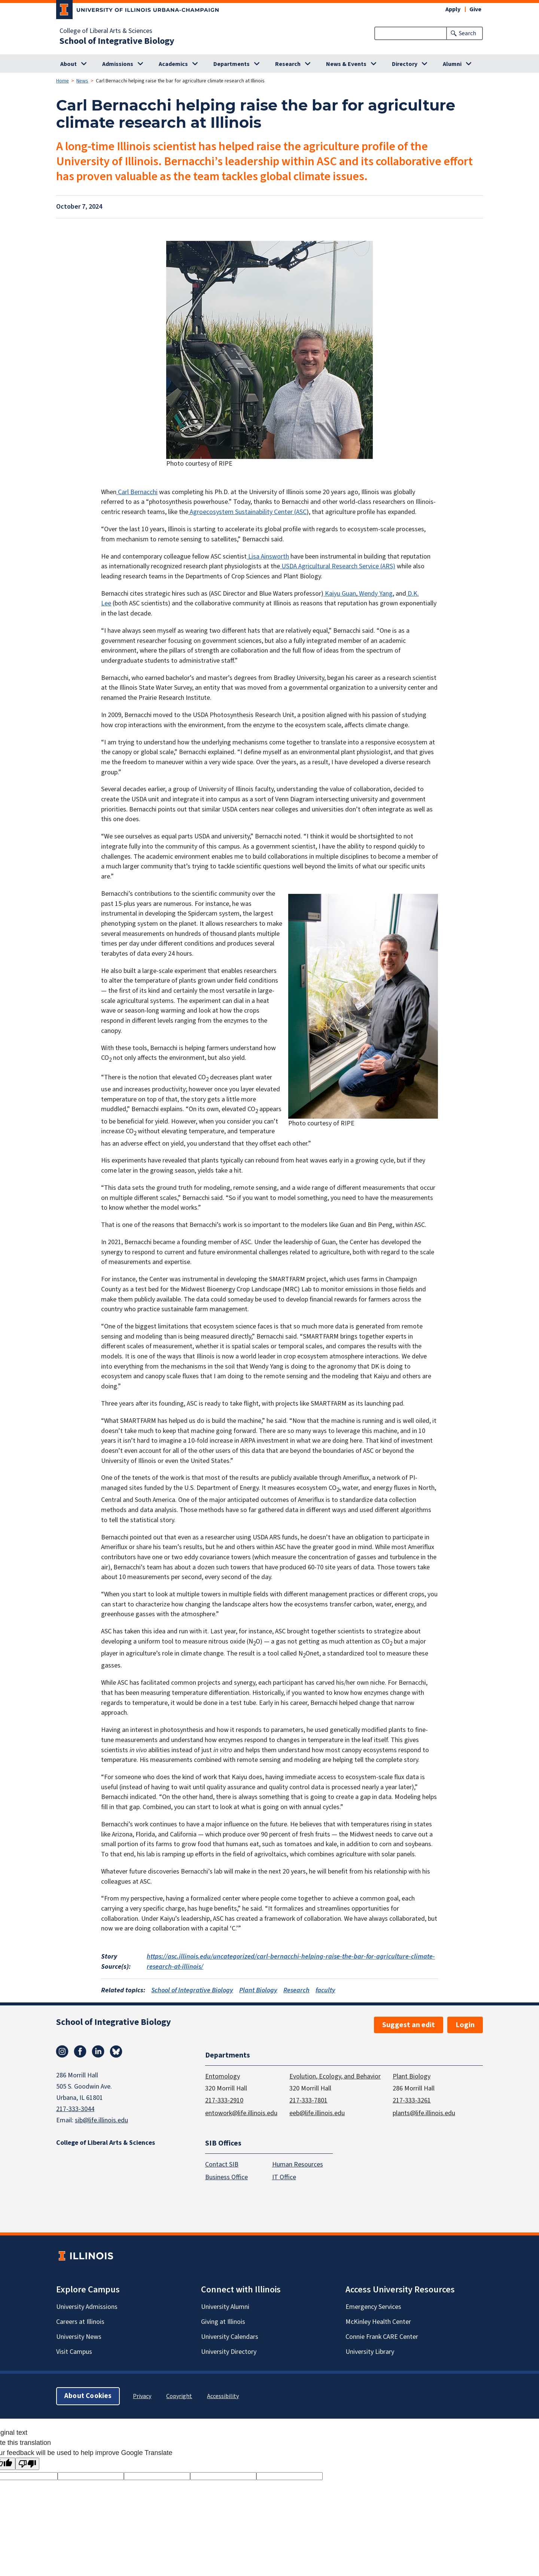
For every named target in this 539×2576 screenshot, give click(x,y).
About (68, 64)
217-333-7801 (308, 2100)
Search (467, 33)
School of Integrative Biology (117, 41)
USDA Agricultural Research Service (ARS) (337, 566)
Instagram (62, 2051)
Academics (173, 64)
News (82, 81)
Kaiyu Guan (339, 593)
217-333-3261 (412, 2100)
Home (62, 81)
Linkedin (98, 2051)
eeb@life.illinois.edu (317, 2113)
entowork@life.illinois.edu (241, 2113)
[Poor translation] (27, 2464)
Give (475, 9)
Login (465, 2025)
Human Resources (297, 2164)
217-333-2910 (224, 2100)
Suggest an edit (408, 2025)
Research (288, 64)
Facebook (80, 2051)
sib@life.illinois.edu (101, 2120)
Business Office (226, 2177)
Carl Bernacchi (137, 492)
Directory (404, 64)
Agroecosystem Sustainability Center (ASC (247, 512)
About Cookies (88, 2396)
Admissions (117, 64)
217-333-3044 (75, 2109)
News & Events (346, 64)
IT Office (284, 2177)
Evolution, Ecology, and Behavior (335, 2076)
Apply (452, 9)
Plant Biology (258, 1990)
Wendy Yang (375, 593)
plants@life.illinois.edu (424, 2113)
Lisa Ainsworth (268, 556)
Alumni (452, 64)
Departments (231, 64)
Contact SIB (221, 2164)
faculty (325, 1990)
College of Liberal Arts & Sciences (106, 31)
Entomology (222, 2076)
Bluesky (116, 2051)
